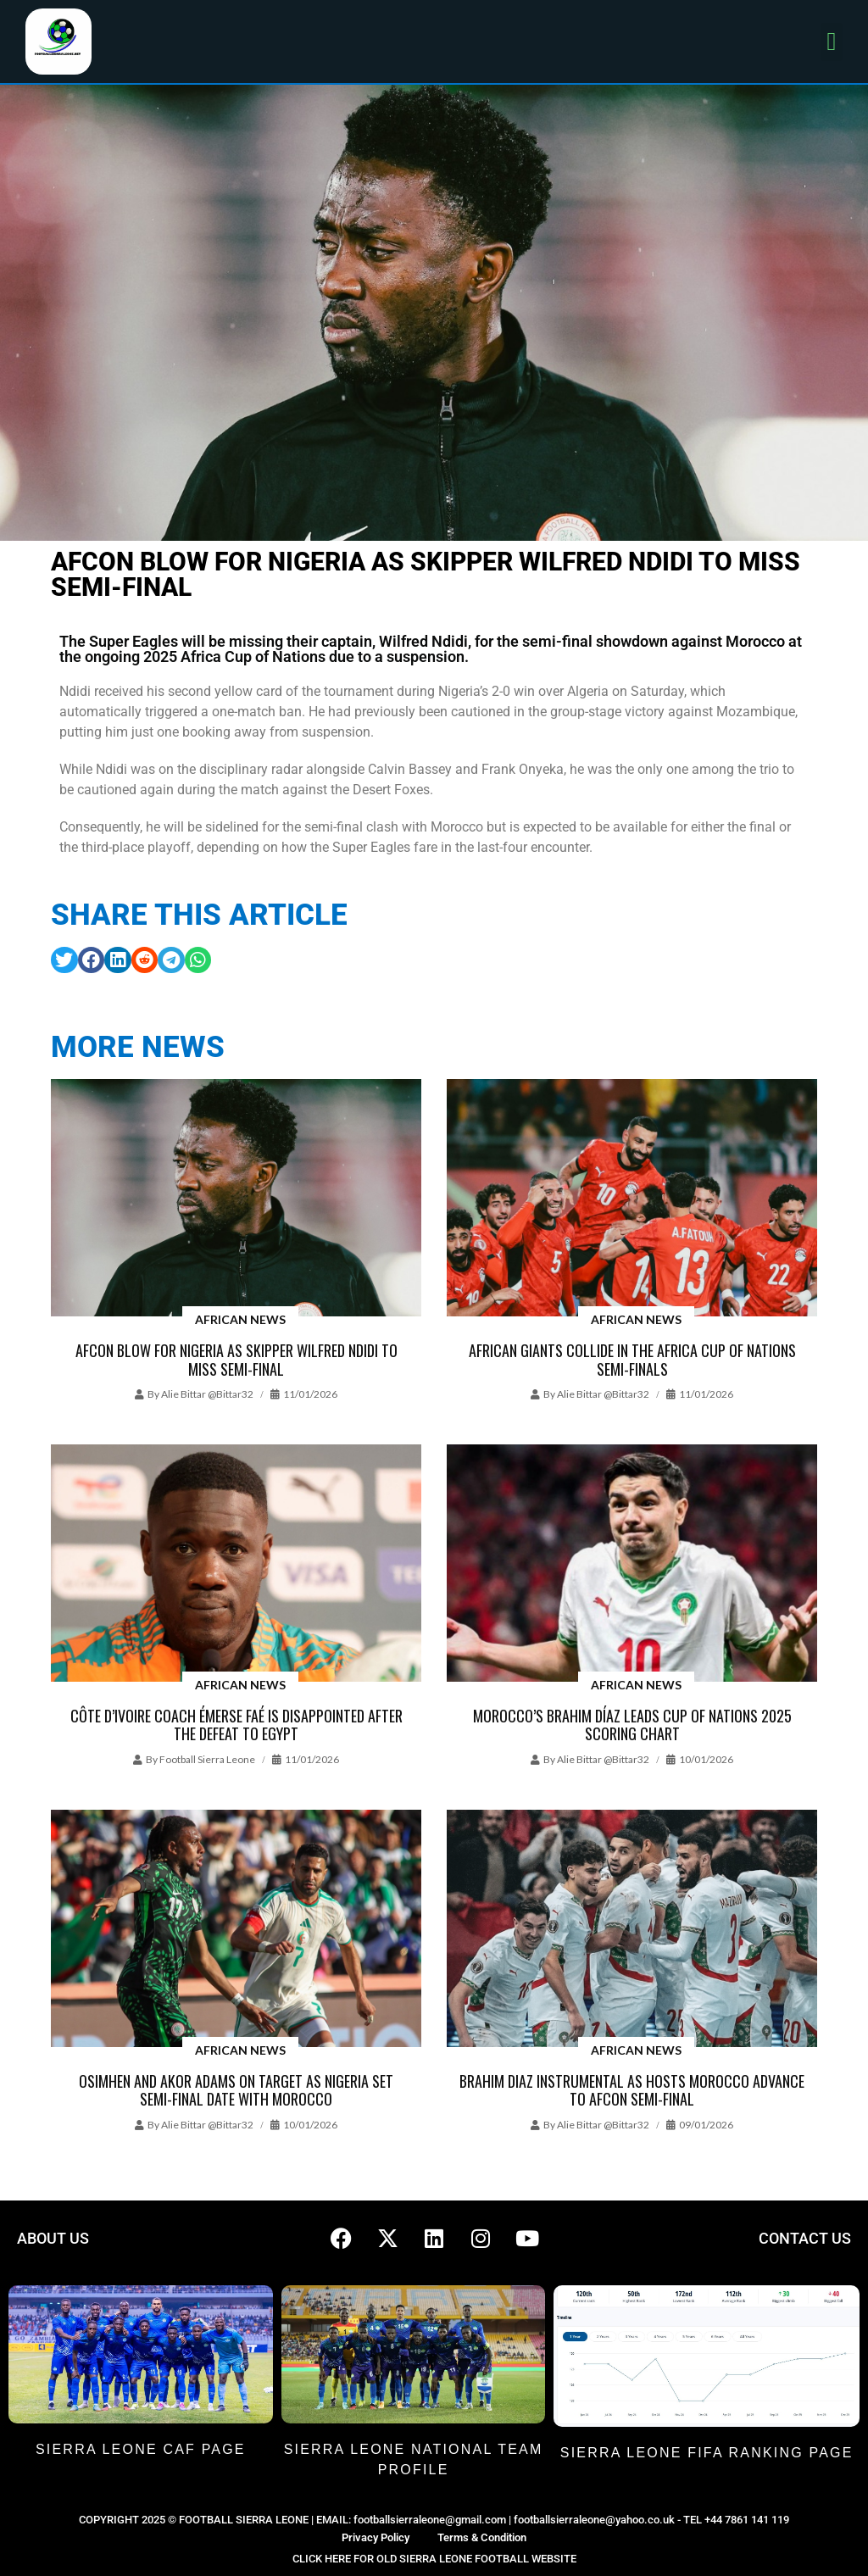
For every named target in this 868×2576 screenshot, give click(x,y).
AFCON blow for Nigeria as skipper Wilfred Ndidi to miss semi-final (236, 1359)
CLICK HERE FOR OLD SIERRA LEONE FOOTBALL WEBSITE (434, 2558)
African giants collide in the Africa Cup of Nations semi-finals (632, 1359)
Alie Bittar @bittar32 (207, 1394)
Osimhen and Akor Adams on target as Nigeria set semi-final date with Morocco (236, 2090)
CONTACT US (805, 2238)
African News (240, 1319)
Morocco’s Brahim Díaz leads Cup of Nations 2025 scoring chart (632, 1725)
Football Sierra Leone (207, 1759)
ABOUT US (53, 2238)
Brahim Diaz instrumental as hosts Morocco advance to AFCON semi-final (631, 2090)
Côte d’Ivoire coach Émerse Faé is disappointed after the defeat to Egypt (236, 1725)
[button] (832, 42)
